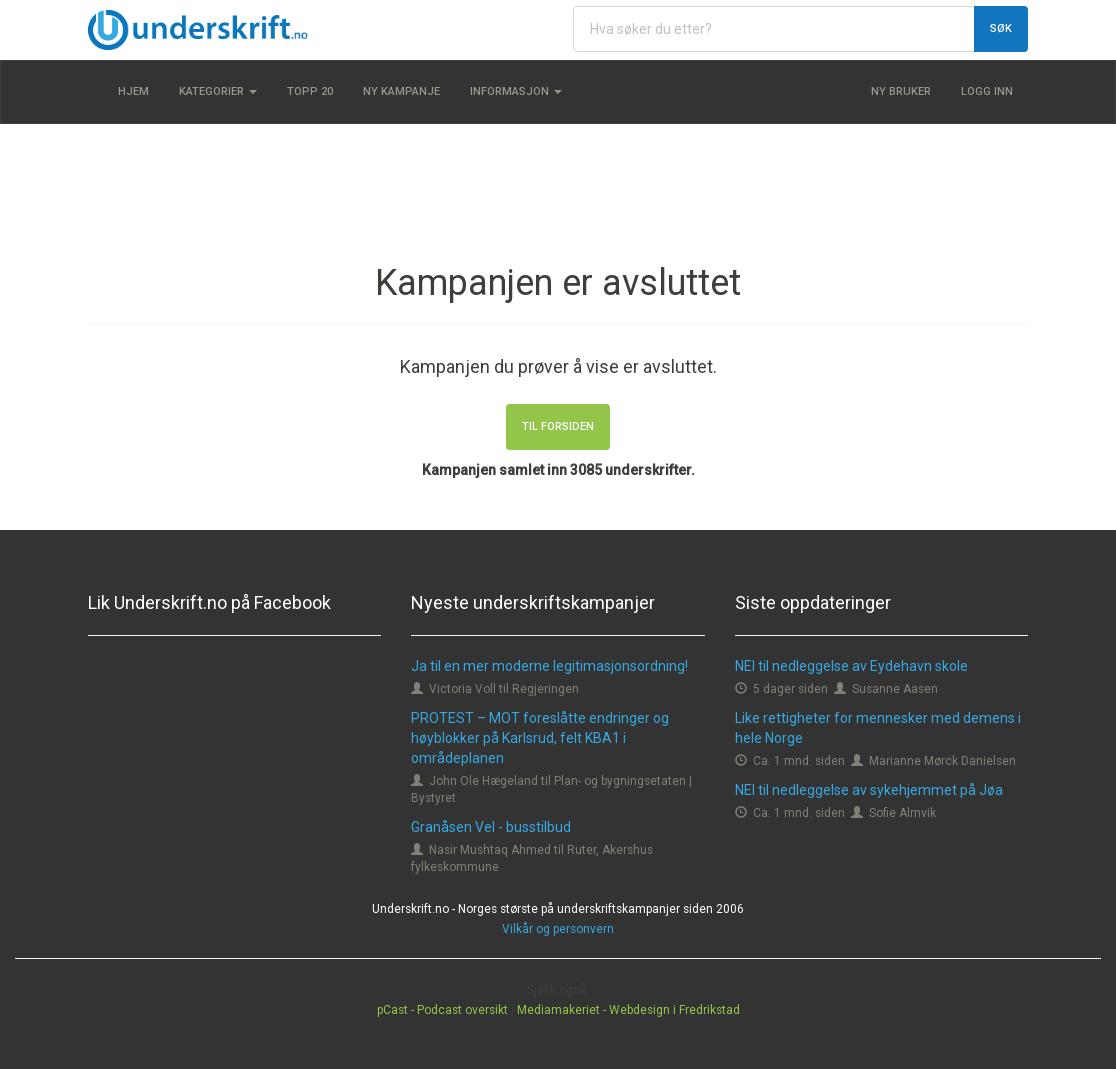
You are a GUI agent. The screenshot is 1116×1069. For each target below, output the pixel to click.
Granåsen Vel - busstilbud (491, 827)
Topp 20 (310, 91)
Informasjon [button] (516, 91)
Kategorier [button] (218, 91)
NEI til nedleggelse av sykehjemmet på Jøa (869, 790)
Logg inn (987, 91)
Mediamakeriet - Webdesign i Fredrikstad (628, 1010)
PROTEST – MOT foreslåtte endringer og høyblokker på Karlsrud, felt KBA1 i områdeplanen (540, 738)
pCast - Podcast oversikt (442, 1010)
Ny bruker (901, 91)
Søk (1001, 28)
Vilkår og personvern (558, 929)
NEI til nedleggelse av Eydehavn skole (851, 666)
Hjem (133, 91)
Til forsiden (558, 426)
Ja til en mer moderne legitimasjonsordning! (549, 666)
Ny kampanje (401, 91)
